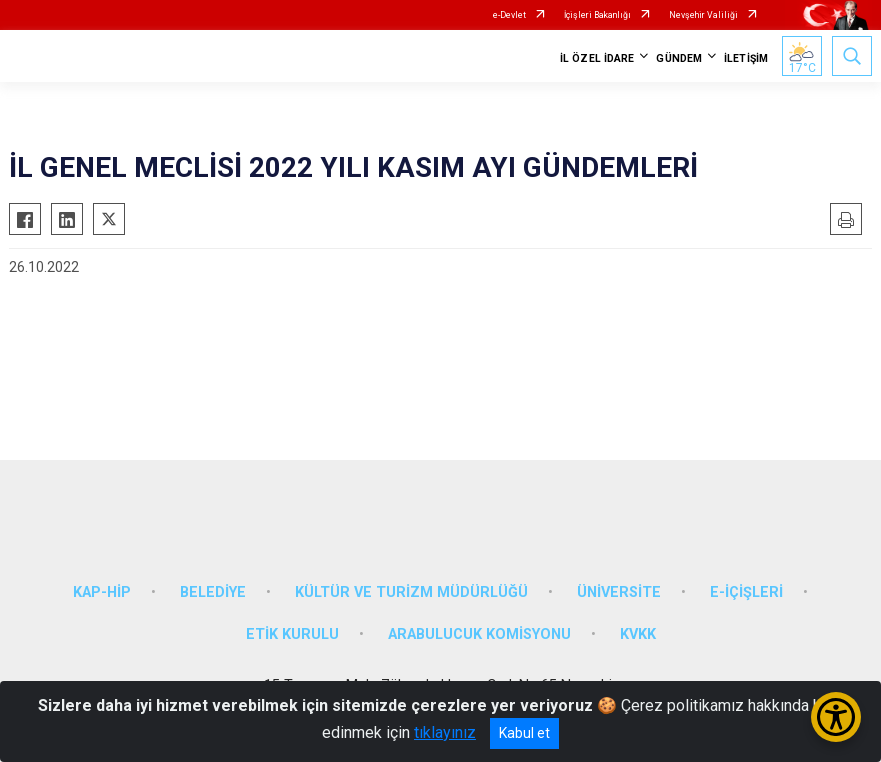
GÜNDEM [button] (679, 58)
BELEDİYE (213, 592)
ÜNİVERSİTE (619, 592)
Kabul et (524, 733)
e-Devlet (509, 15)
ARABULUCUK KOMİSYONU (479, 634)
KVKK (638, 634)
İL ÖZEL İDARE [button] (597, 58)
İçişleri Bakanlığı (597, 15)
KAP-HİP (102, 592)
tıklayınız (445, 732)
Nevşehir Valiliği (703, 15)
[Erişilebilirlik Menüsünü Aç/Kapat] (836, 717)
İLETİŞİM (746, 58)
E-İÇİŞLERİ (746, 592)
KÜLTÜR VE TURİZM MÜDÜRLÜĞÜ (411, 592)
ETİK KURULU (292, 634)
